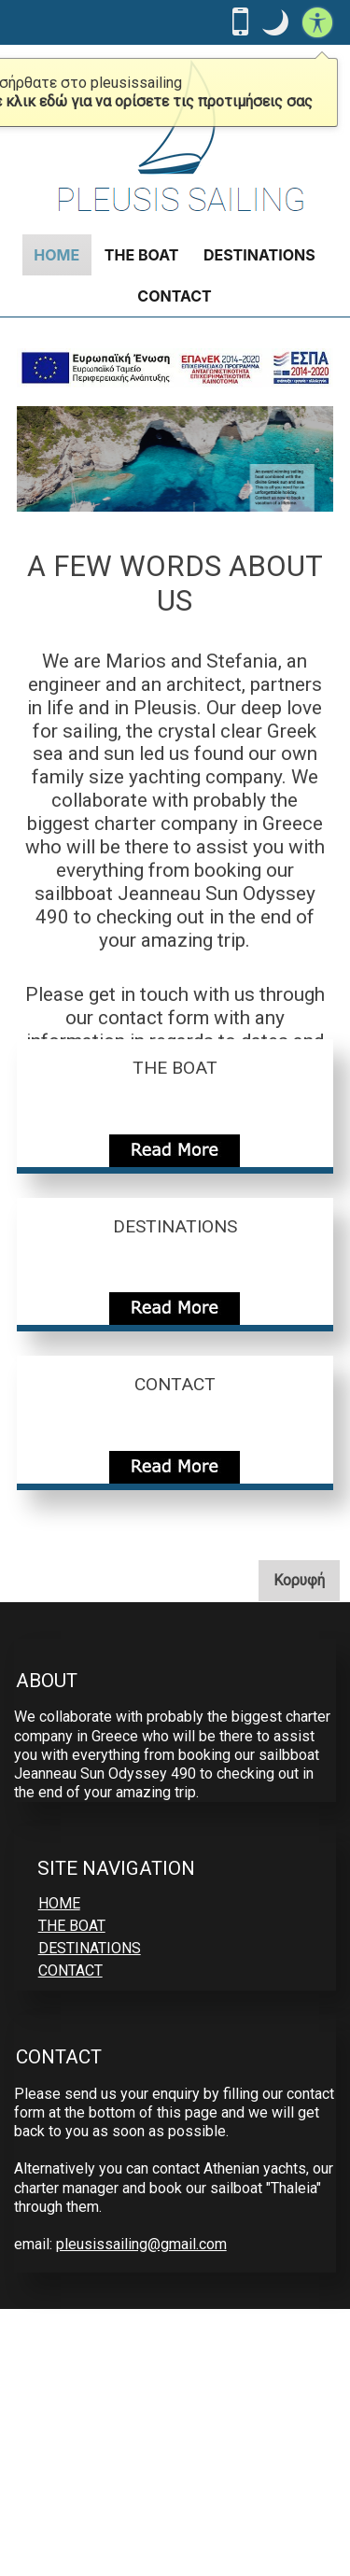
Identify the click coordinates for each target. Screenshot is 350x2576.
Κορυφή (306, 1579)
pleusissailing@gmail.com (141, 2244)
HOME (56, 255)
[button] (275, 22)
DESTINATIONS (259, 255)
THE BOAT (142, 255)
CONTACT (174, 296)
